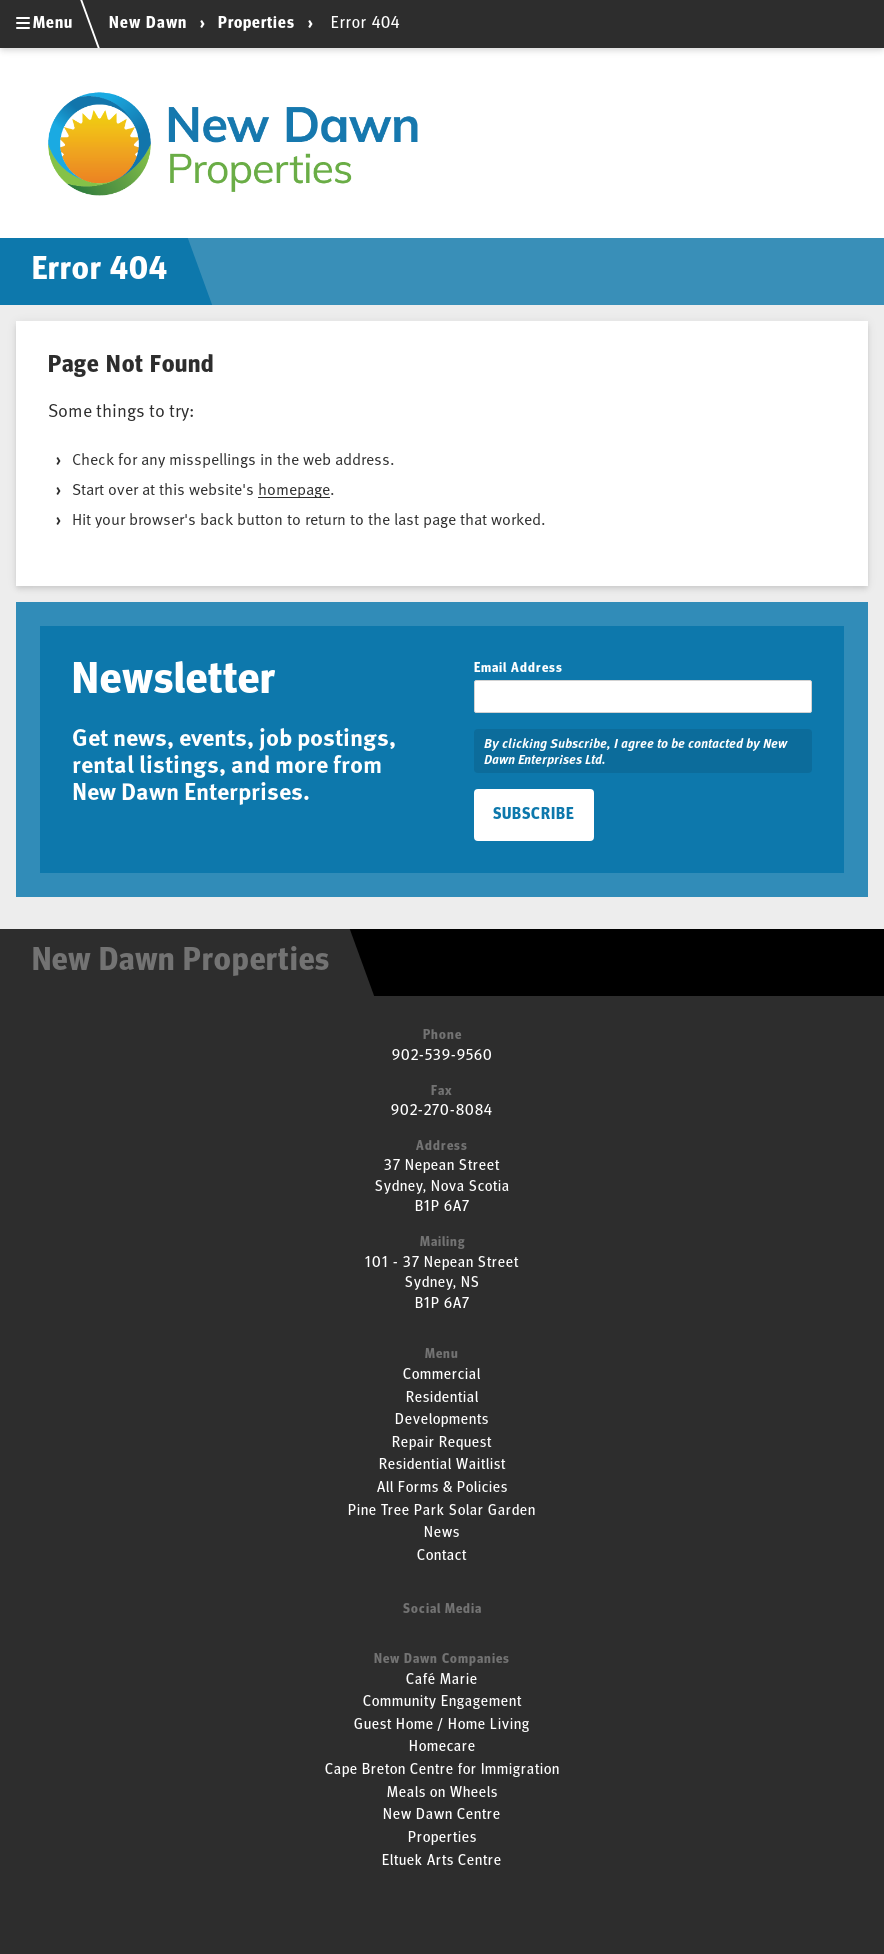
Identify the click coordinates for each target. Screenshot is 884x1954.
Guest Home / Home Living (442, 1725)
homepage (294, 489)
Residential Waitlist (442, 1465)
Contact (442, 1556)
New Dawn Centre (442, 1815)
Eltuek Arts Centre (442, 1861)
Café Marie (442, 1680)
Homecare (442, 1747)
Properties (256, 24)
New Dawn (150, 24)
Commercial (442, 1375)
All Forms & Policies (442, 1488)
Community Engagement (442, 1702)
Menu (44, 24)
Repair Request (442, 1443)
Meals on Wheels (442, 1793)
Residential (442, 1398)
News (442, 1533)
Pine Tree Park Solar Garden (442, 1511)
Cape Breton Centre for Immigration (442, 1770)
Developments (442, 1420)
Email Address (518, 668)
